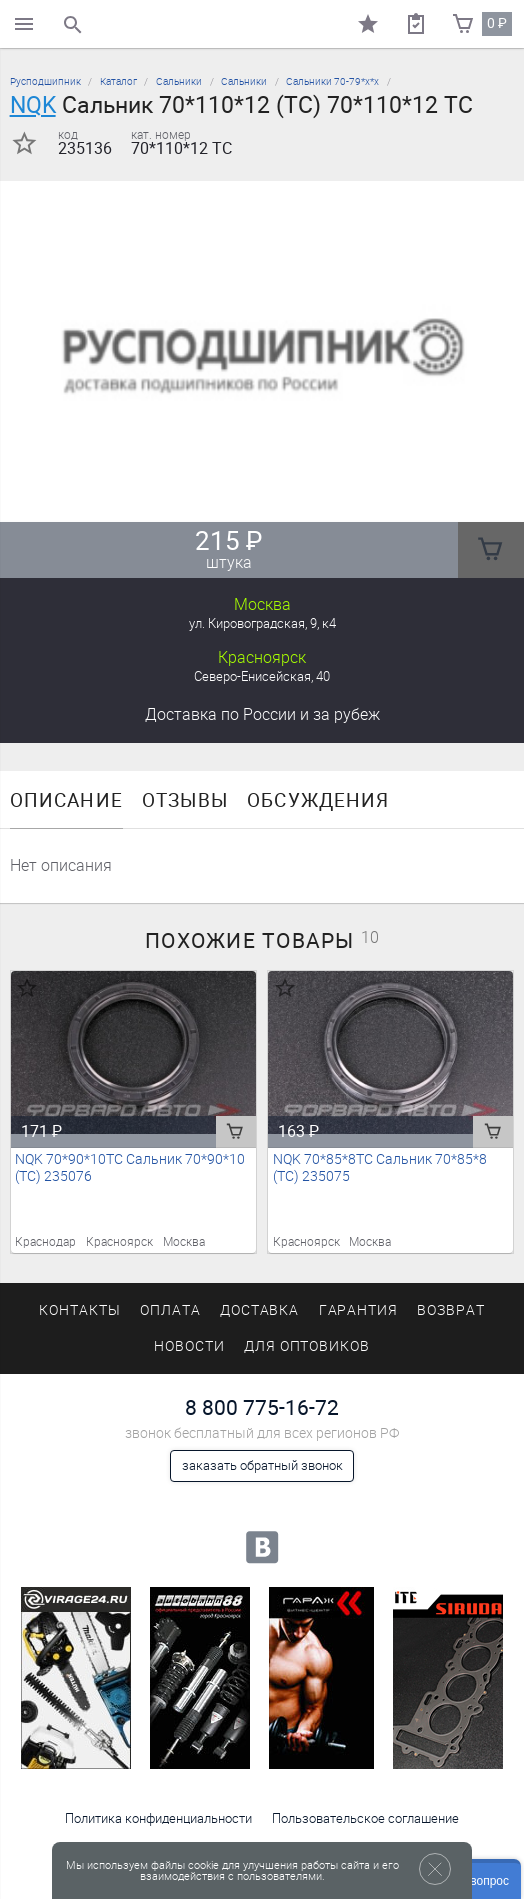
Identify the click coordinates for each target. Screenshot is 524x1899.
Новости (189, 1346)
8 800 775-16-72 (262, 1407)
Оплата (170, 1310)
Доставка (262, 714)
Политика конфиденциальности (158, 1818)
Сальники (179, 81)
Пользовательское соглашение (365, 1818)
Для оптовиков (307, 1346)
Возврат (451, 1310)
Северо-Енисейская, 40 (262, 676)
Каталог (118, 81)
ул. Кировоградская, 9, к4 (262, 623)
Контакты (80, 1310)
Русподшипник (45, 81)
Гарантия (359, 1310)
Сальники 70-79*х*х (332, 81)
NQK (33, 105)
